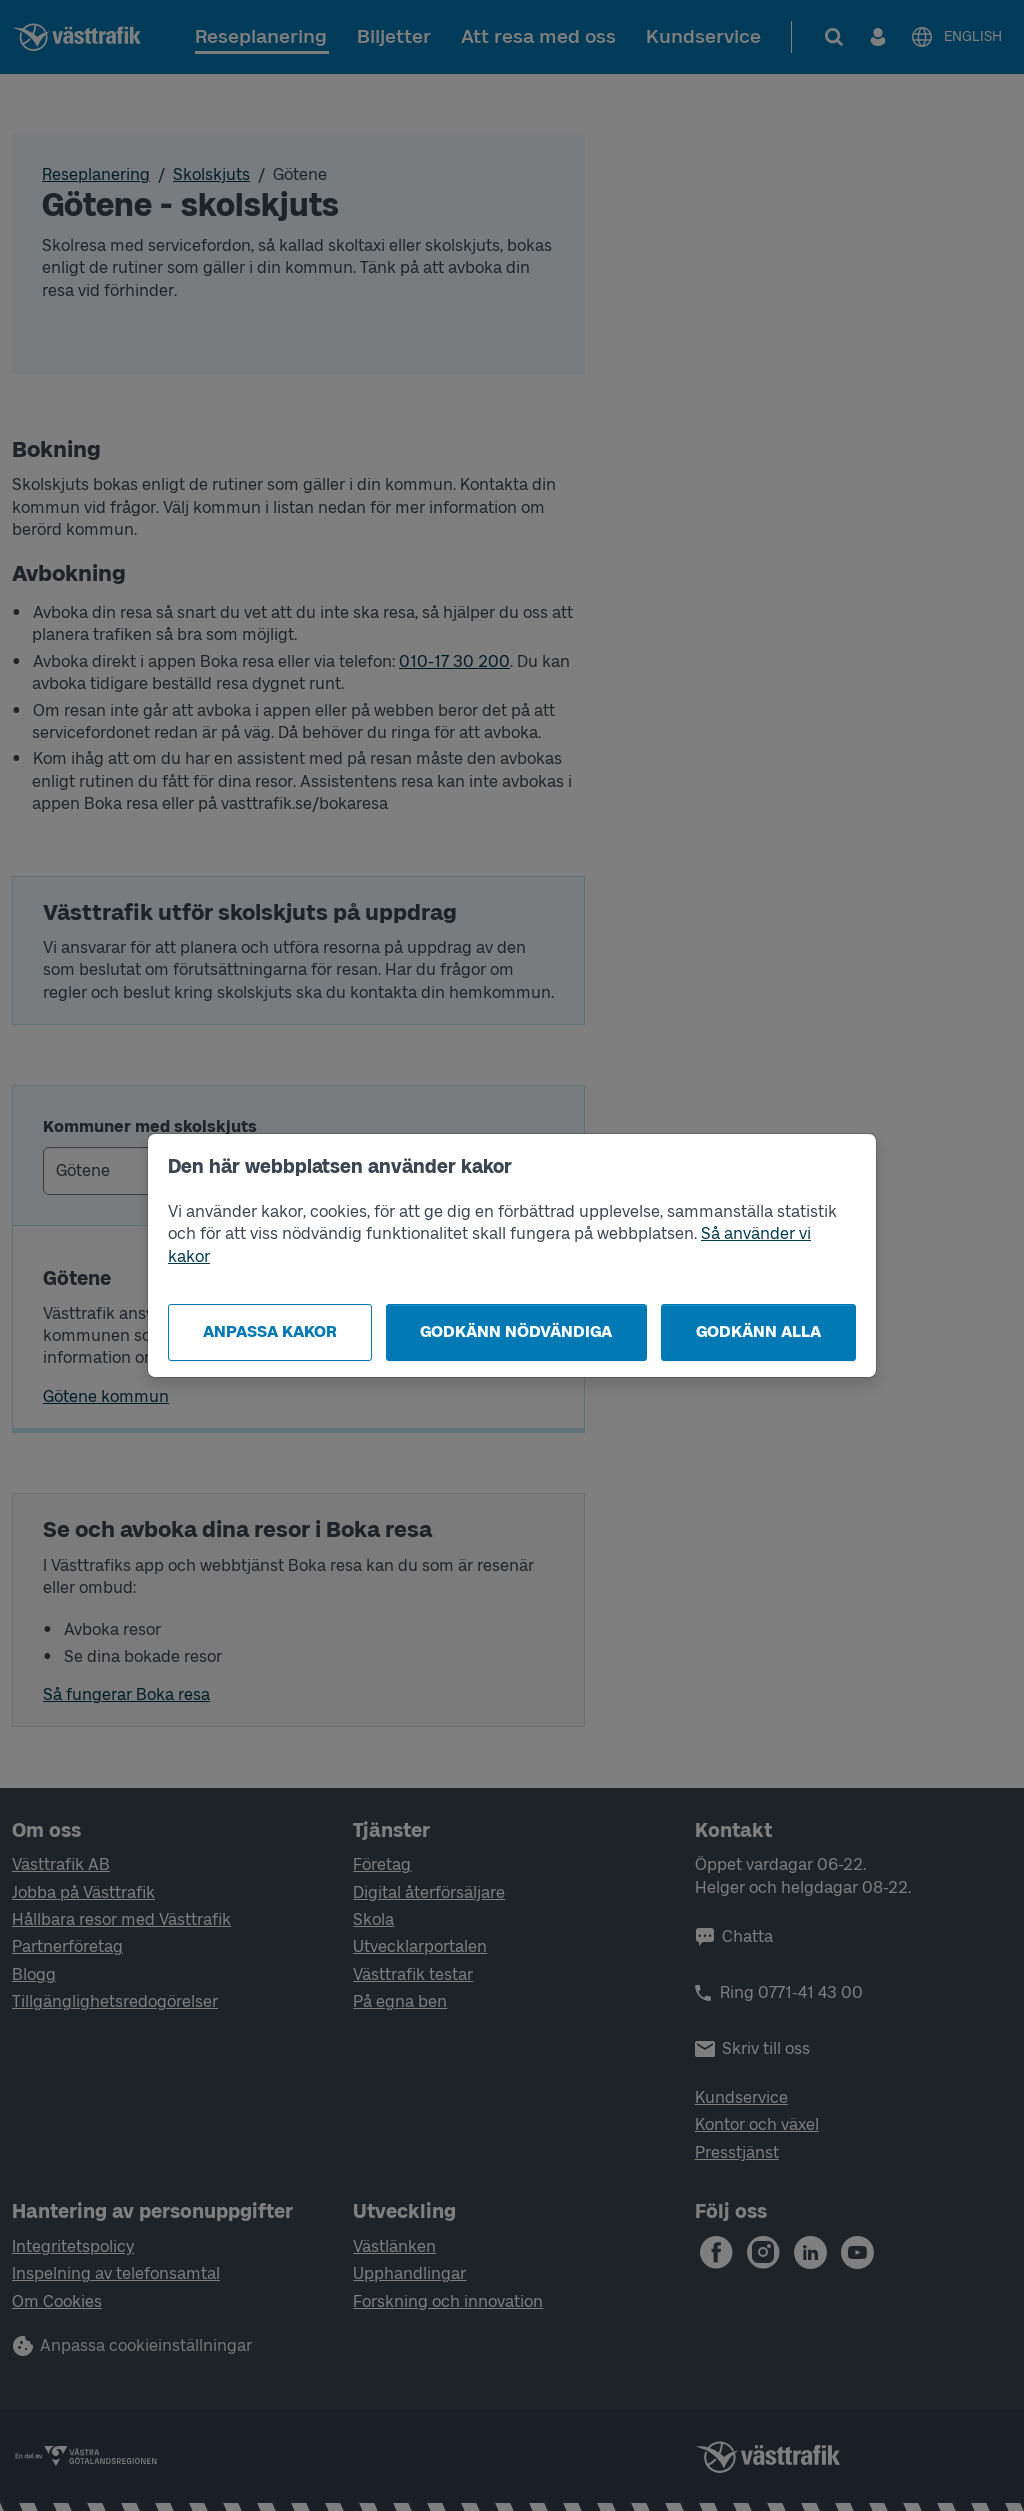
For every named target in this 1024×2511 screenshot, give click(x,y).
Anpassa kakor (270, 1331)
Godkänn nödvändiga (516, 1331)
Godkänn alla (758, 1331)
